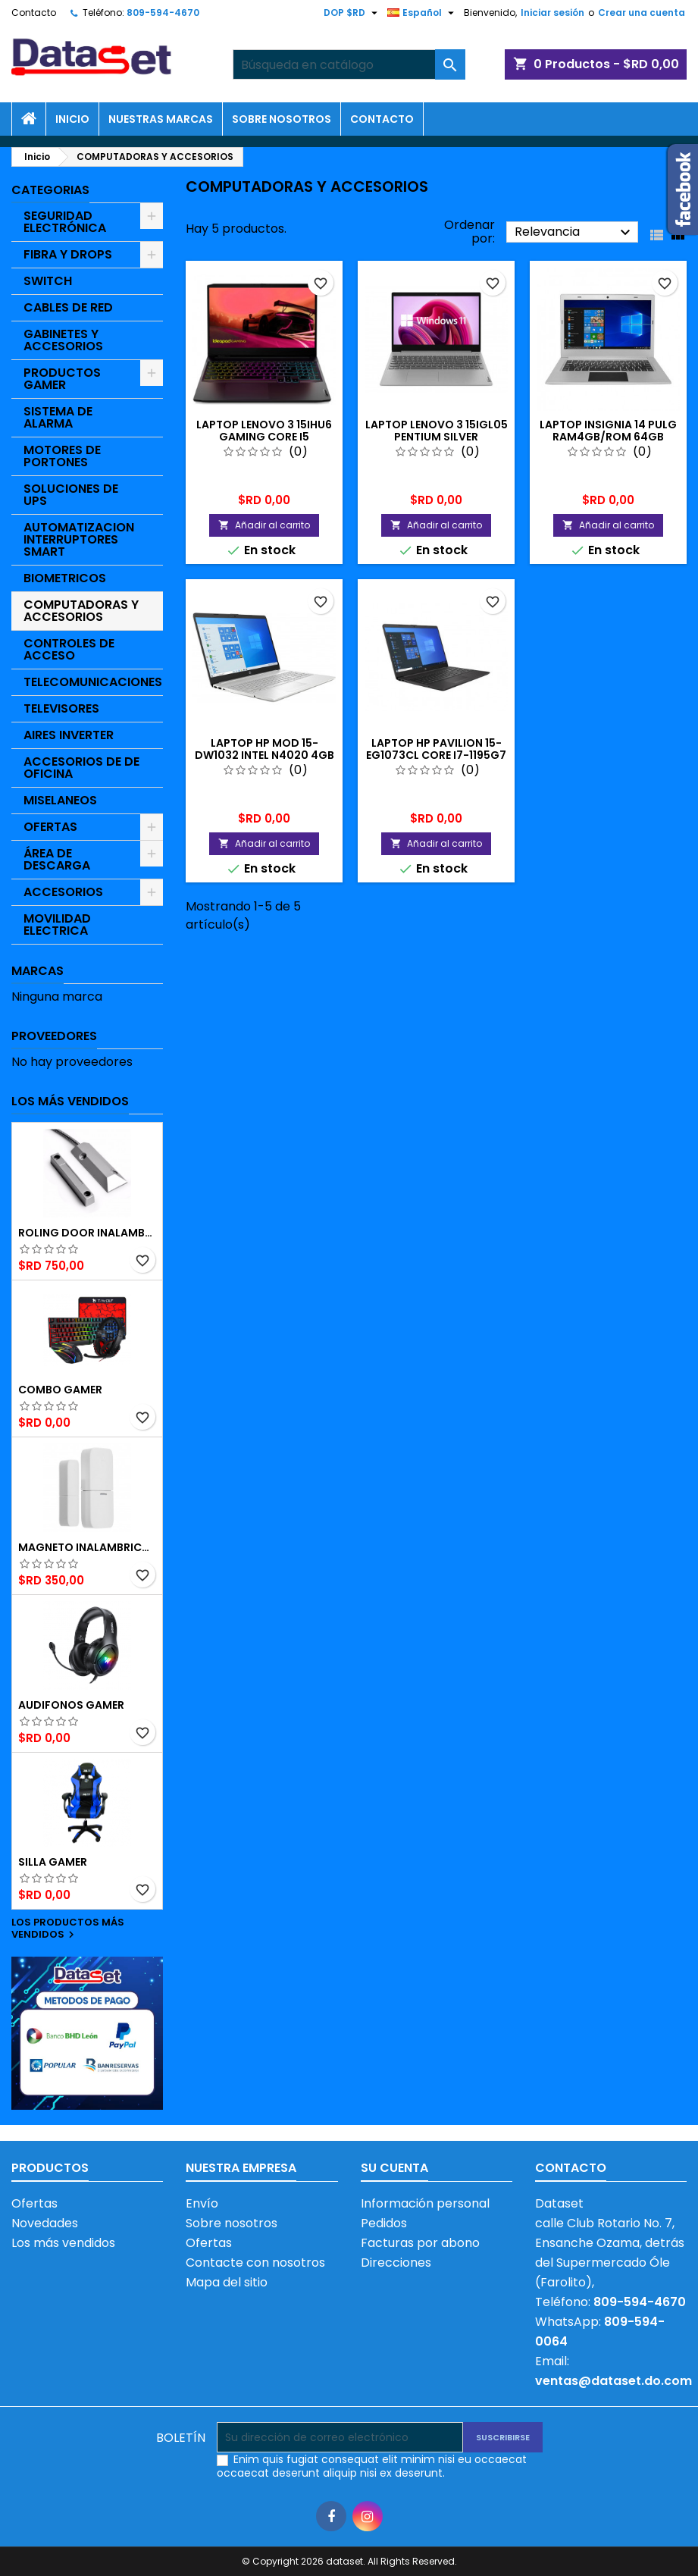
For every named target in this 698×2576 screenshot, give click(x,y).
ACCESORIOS (63, 892)
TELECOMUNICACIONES (92, 682)
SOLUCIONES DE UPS (70, 494)
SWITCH (47, 281)
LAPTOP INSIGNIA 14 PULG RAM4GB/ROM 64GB (608, 430)
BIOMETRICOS (64, 578)
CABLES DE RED (68, 307)
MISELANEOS (60, 800)
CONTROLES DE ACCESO (68, 649)
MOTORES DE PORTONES (62, 456)
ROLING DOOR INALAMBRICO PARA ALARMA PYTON (87, 1233)
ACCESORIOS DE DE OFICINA (81, 767)
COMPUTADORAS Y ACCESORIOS (81, 610)
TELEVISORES (61, 708)
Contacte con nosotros (255, 2262)
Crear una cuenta (641, 12)
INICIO (72, 119)
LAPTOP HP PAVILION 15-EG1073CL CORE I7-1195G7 (436, 749)
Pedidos (384, 2223)
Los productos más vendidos (67, 1929)
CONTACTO (382, 119)
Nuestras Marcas (160, 119)
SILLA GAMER (52, 1862)
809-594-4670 (163, 12)
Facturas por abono (420, 2243)
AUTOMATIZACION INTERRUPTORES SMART (78, 539)
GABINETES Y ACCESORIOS (63, 340)
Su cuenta (394, 2167)
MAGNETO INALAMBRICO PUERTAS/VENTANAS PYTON (87, 1547)
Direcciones (396, 2262)
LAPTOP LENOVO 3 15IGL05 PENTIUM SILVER (436, 430)
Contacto (33, 12)
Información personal (425, 2203)
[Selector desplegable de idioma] (422, 13)
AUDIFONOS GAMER (71, 1705)
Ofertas (34, 2203)
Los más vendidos (70, 1101)
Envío (202, 2203)
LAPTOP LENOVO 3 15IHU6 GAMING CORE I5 (264, 430)
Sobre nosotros (281, 119)
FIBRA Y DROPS (67, 254)
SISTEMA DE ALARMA (57, 417)
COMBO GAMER (60, 1390)
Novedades (44, 2223)
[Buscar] (349, 64)
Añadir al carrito (264, 525)
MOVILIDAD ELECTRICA (57, 924)
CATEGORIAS (50, 190)
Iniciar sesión (552, 12)
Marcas (37, 970)
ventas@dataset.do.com (613, 2381)
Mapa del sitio (227, 2282)
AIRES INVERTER (68, 735)
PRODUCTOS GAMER (62, 378)
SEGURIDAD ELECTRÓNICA (64, 222)
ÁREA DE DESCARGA (56, 859)
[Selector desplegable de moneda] (352, 13)
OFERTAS (50, 826)
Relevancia (574, 232)
